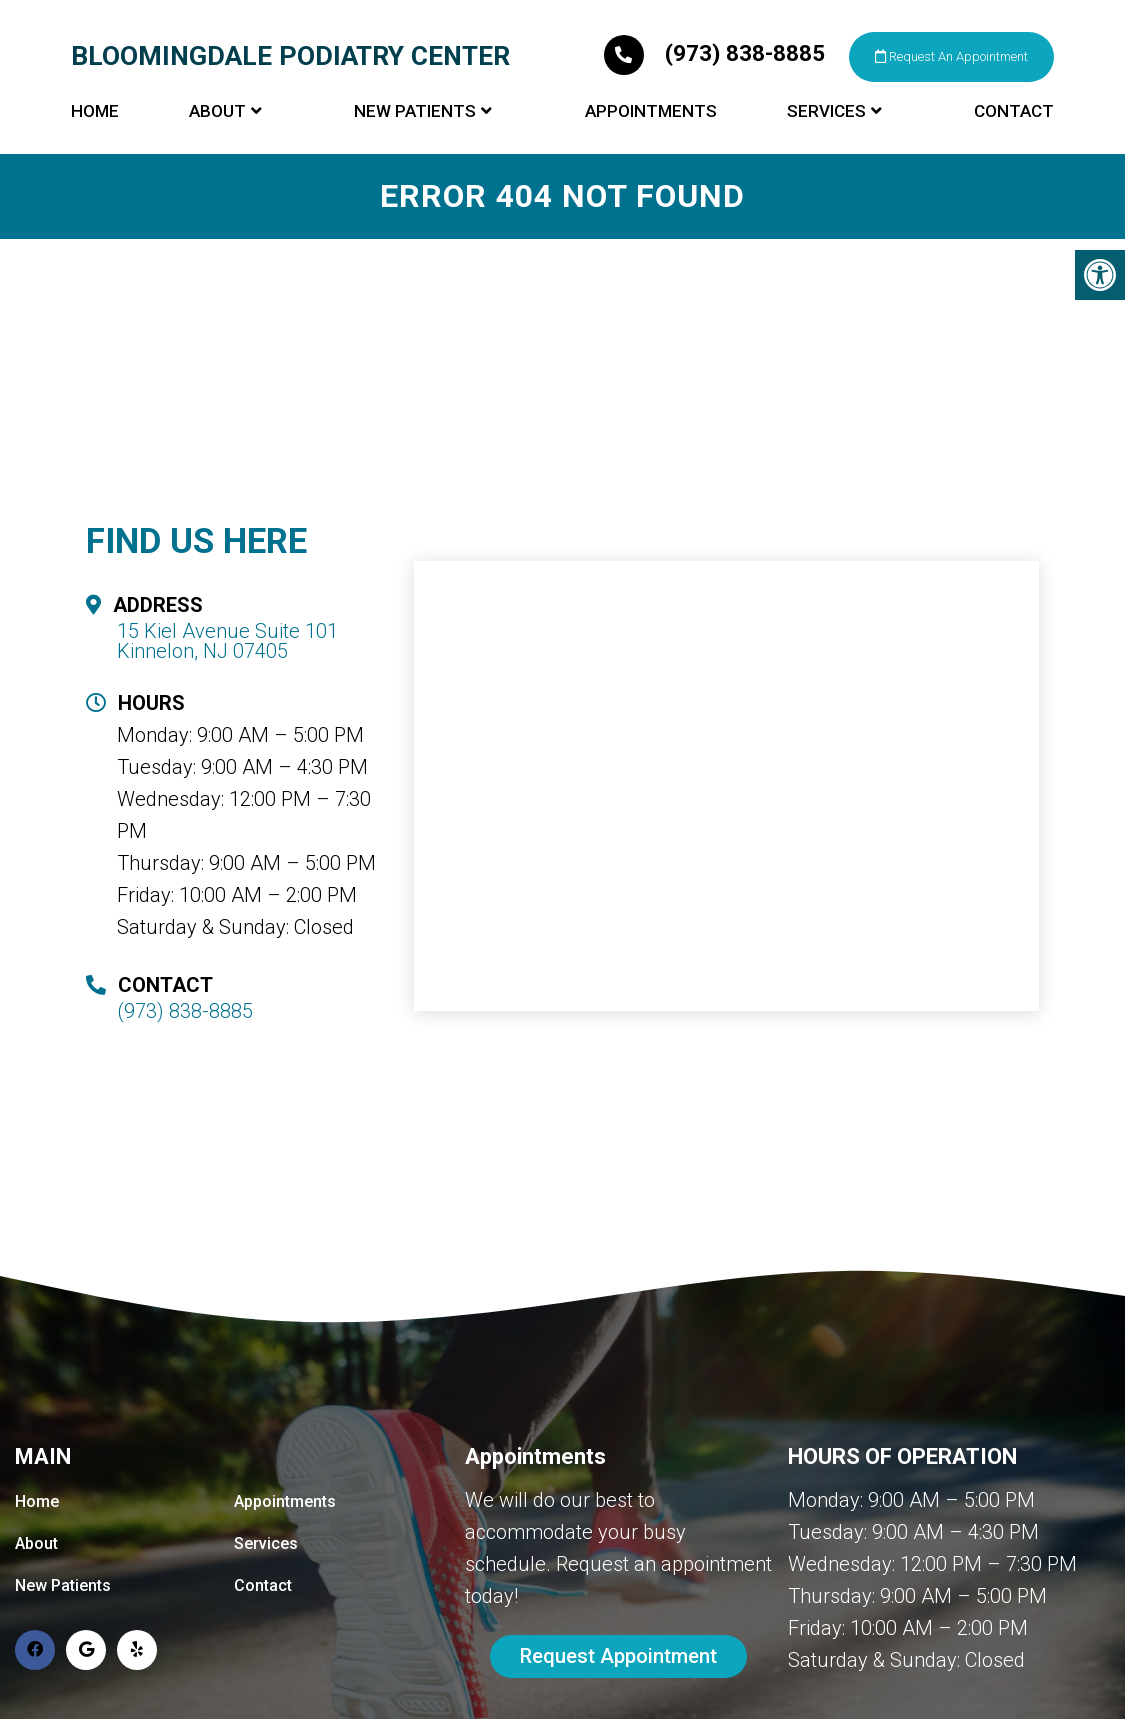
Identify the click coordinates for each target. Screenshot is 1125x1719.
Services (826, 150)
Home (95, 150)
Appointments (651, 150)
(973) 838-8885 (197, 89)
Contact (1014, 150)
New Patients (415, 150)
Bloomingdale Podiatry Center (304, 54)
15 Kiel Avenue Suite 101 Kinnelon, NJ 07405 (227, 641)
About (217, 150)
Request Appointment (618, 1657)
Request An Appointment (466, 93)
